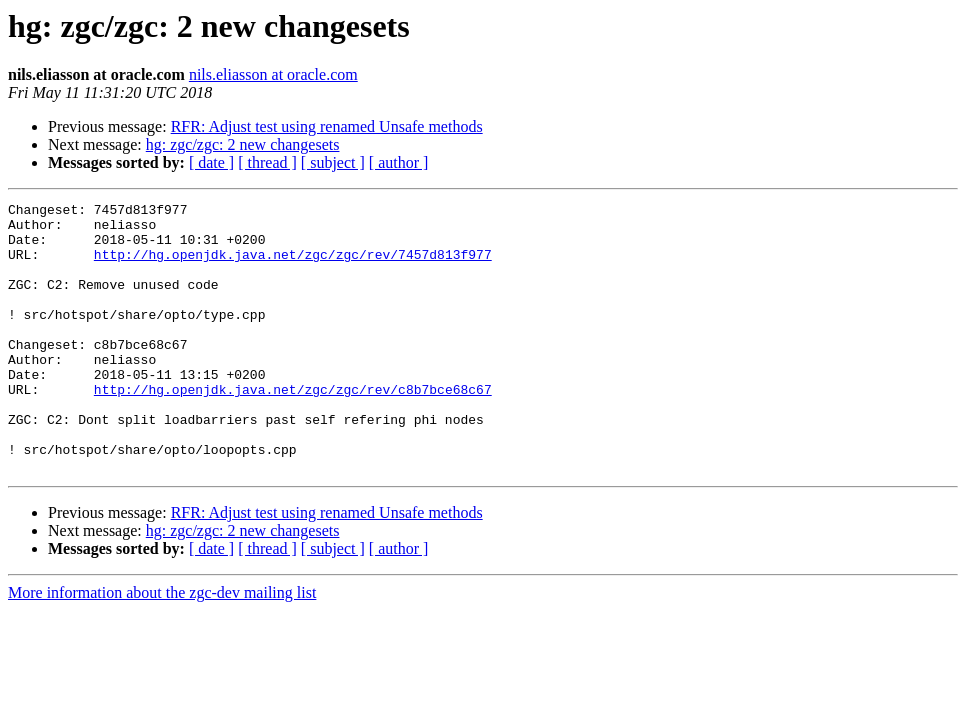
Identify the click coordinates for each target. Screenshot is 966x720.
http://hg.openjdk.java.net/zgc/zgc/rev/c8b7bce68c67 (293, 428)
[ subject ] (333, 162)
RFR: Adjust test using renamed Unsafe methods (327, 126)
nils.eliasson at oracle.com (273, 74)
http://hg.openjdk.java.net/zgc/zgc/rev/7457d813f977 (293, 266)
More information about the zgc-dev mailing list (162, 646)
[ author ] (399, 162)
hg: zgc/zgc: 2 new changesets (243, 144)
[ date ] (211, 162)
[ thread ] (267, 162)
